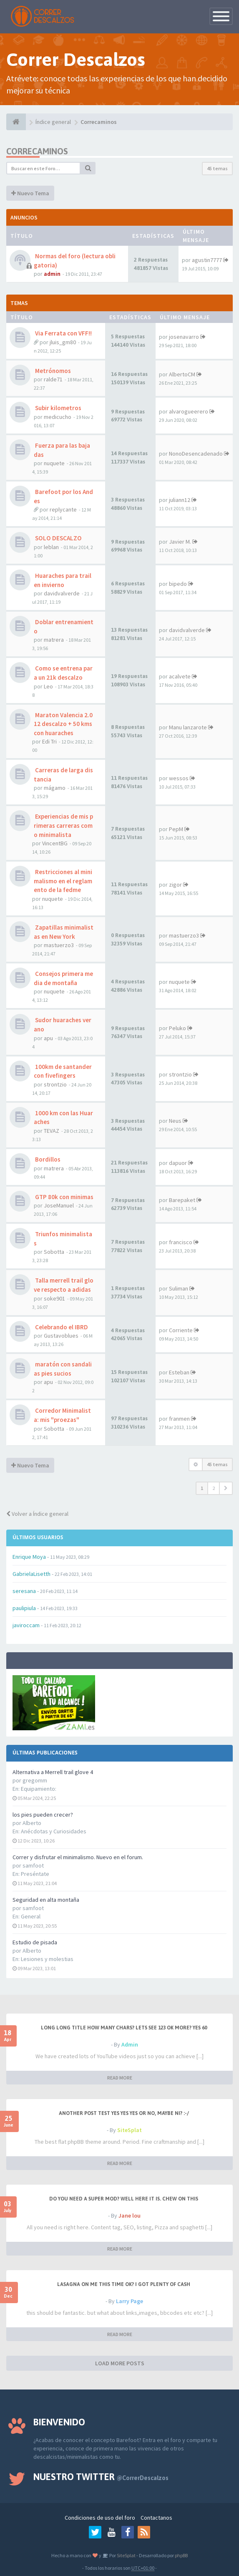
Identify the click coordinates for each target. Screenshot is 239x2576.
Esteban (179, 1372)
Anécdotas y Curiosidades (53, 1831)
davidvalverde (62, 593)
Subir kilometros (57, 408)
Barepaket (182, 1200)
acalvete (180, 676)
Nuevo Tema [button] (30, 193)
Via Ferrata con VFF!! (63, 333)
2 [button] (213, 1488)
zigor (175, 884)
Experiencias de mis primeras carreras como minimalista (63, 825)
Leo (48, 686)
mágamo (54, 787)
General (30, 1916)
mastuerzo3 (59, 945)
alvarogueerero (188, 411)
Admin (129, 2044)
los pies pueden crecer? (43, 1814)
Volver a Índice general (37, 1513)
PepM (176, 829)
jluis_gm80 (63, 342)
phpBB (181, 2555)
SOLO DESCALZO (58, 538)
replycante (63, 509)
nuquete (54, 463)
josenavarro (184, 336)
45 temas (217, 168)
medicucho (57, 417)
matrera (54, 639)
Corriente (181, 1330)
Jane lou (129, 2215)
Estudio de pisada (35, 1942)
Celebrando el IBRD (61, 1327)
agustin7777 (207, 260)
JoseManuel (59, 1205)
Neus (175, 1120)
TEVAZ (51, 1130)
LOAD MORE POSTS (119, 2363)
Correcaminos (37, 151)
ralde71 (53, 379)
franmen (179, 1418)
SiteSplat (129, 2130)
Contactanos (156, 2517)
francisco (180, 1242)
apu (48, 1038)
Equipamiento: (38, 1788)
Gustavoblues (61, 1335)
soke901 (54, 1298)
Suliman (178, 1288)
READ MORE (119, 2077)
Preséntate (35, 1874)
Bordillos (47, 1159)
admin (52, 273)
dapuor (178, 1163)
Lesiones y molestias (47, 1959)
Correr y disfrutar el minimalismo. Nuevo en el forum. (78, 1857)
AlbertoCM (182, 374)
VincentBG (55, 843)
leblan (51, 547)
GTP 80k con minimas (63, 1197)
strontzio (55, 1084)
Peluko (177, 1028)
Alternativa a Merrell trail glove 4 (53, 1772)
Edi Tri (49, 741)
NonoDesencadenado (196, 453)
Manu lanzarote (188, 727)
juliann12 (179, 500)
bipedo (178, 583)
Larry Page (129, 2301)
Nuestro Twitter (101, 2476)
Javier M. (180, 541)
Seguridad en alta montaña (46, 1899)
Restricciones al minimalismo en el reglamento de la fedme (63, 881)
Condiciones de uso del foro (100, 2517)
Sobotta (54, 1251)
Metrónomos (52, 371)
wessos (179, 778)
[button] (226, 1488)
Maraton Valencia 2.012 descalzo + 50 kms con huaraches (63, 724)
